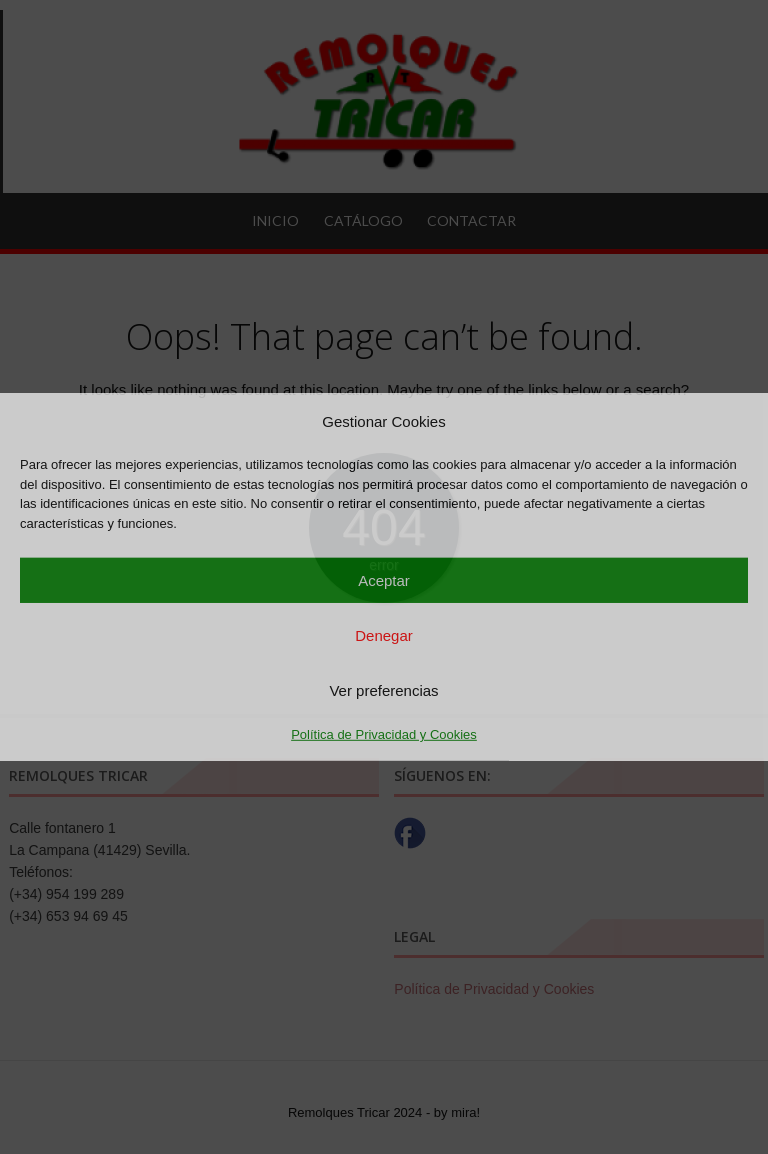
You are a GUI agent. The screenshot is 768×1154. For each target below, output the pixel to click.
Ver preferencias (383, 689)
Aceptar (384, 579)
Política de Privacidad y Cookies (384, 734)
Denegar (384, 634)
